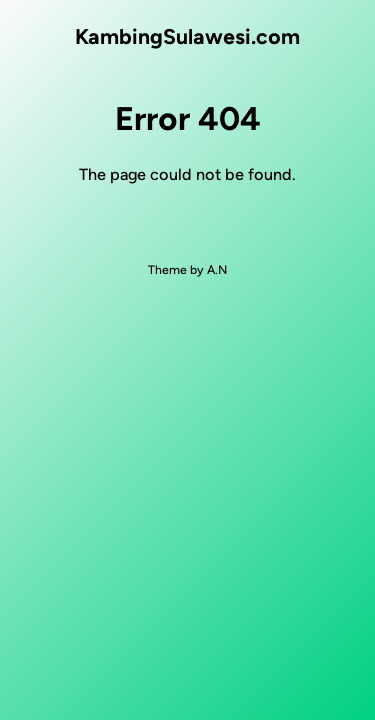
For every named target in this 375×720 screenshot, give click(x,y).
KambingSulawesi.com (187, 36)
